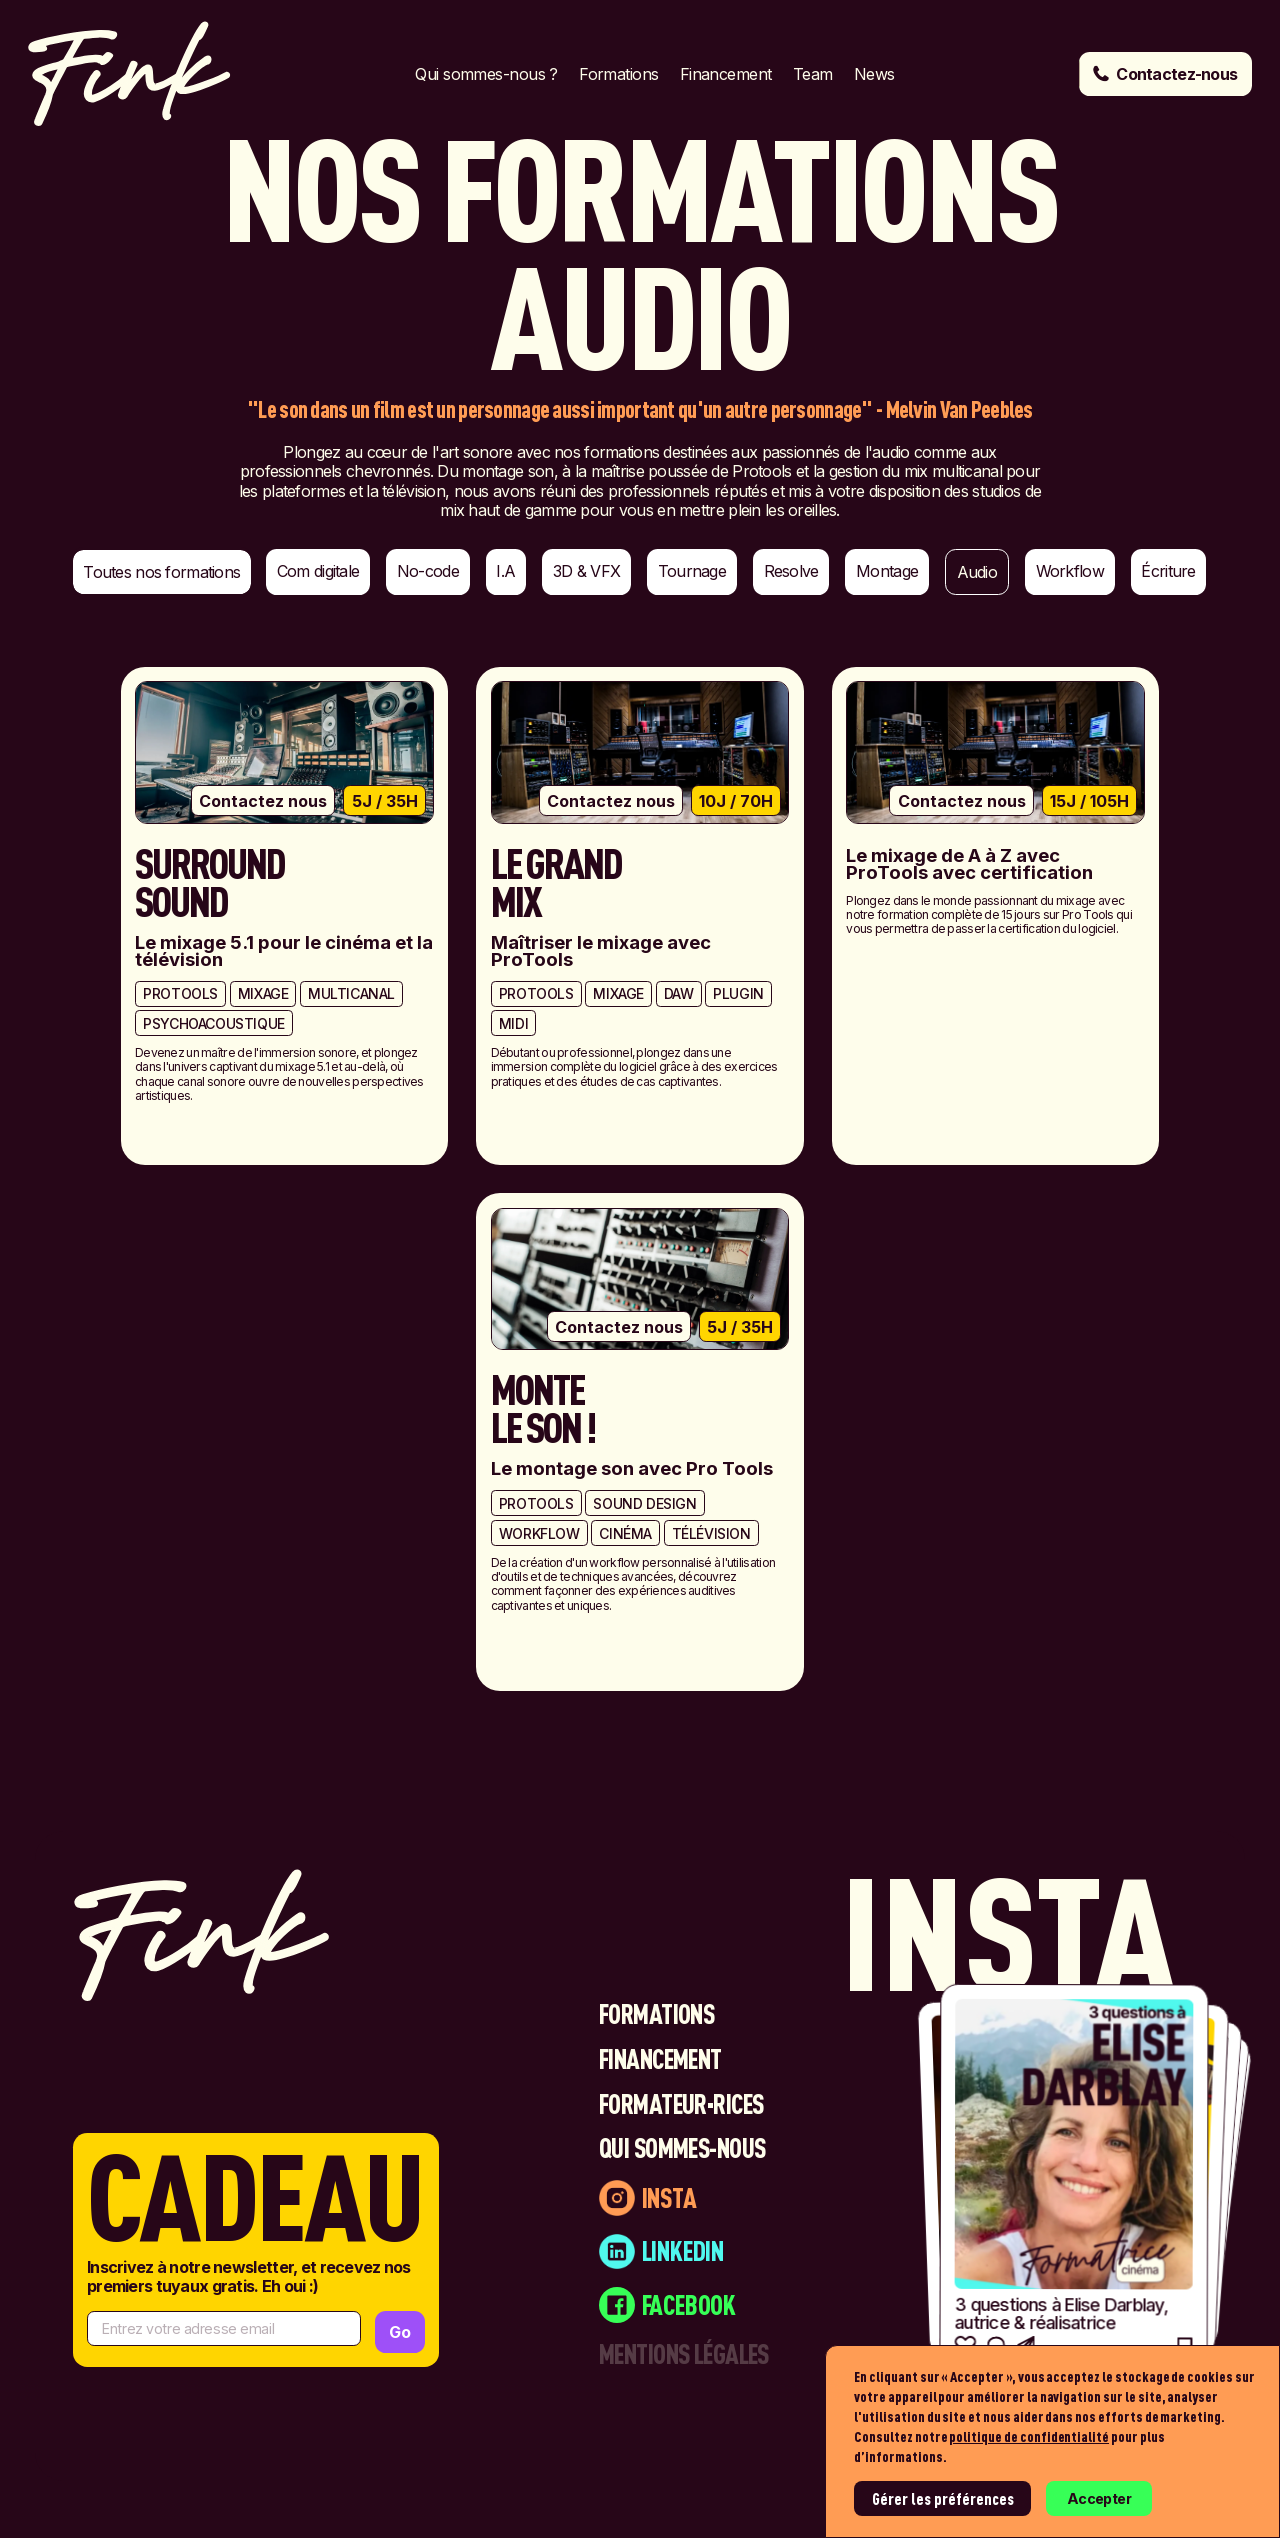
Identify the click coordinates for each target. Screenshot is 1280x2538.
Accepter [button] (1099, 2498)
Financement (726, 74)
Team (813, 74)
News (874, 74)
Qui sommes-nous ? (486, 74)
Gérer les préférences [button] (943, 2498)
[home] (129, 73)
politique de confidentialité (1029, 2436)
